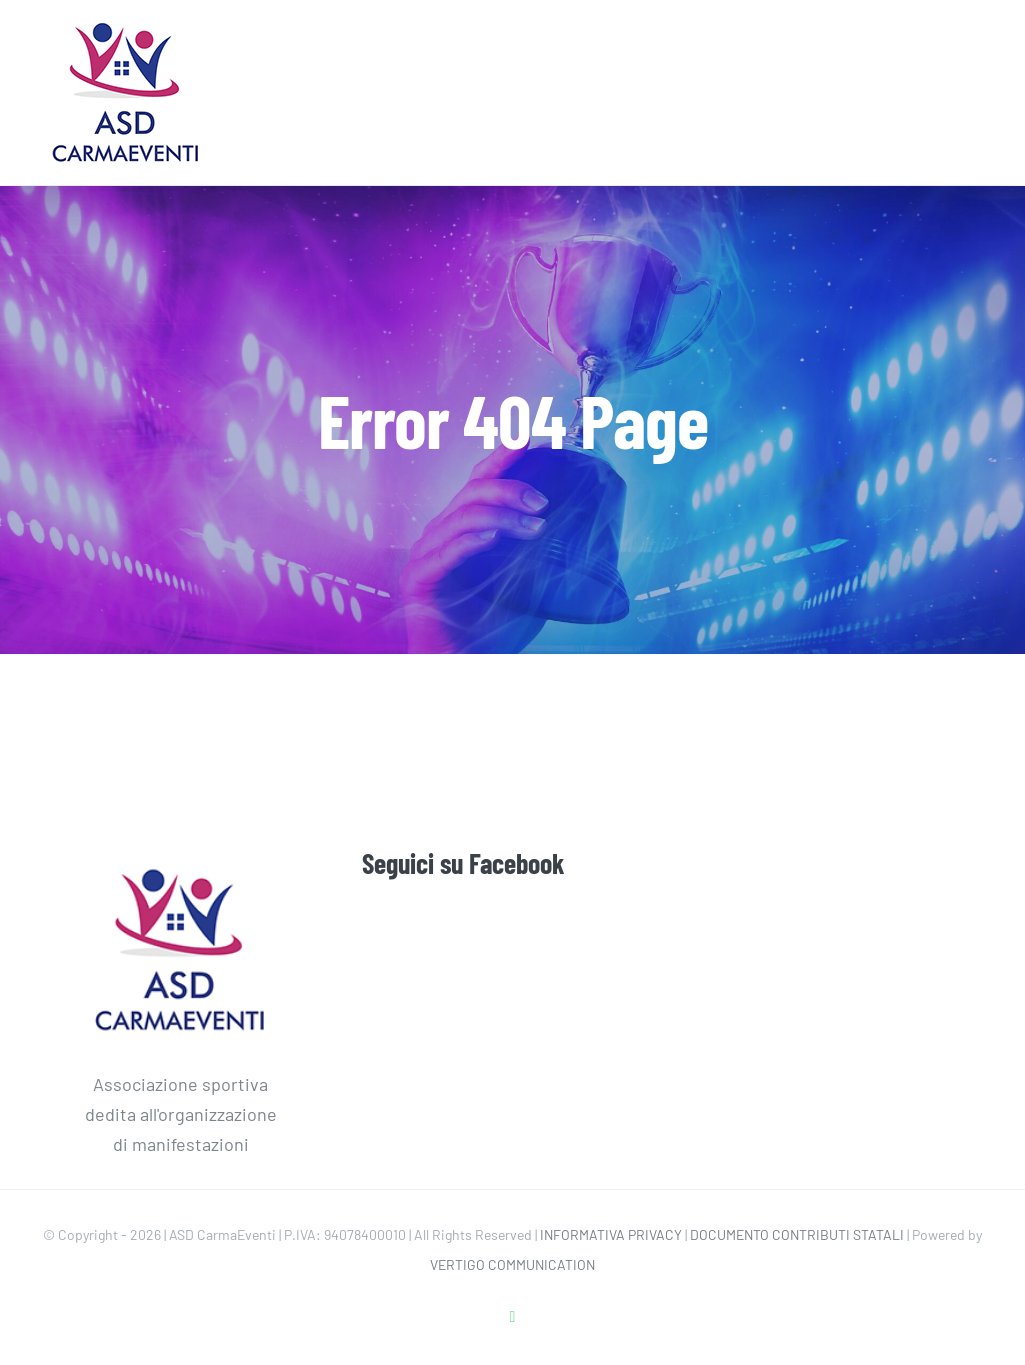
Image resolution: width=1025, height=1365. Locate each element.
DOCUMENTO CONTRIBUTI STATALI (797, 1234)
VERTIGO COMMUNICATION (512, 1264)
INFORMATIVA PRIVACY (611, 1234)
